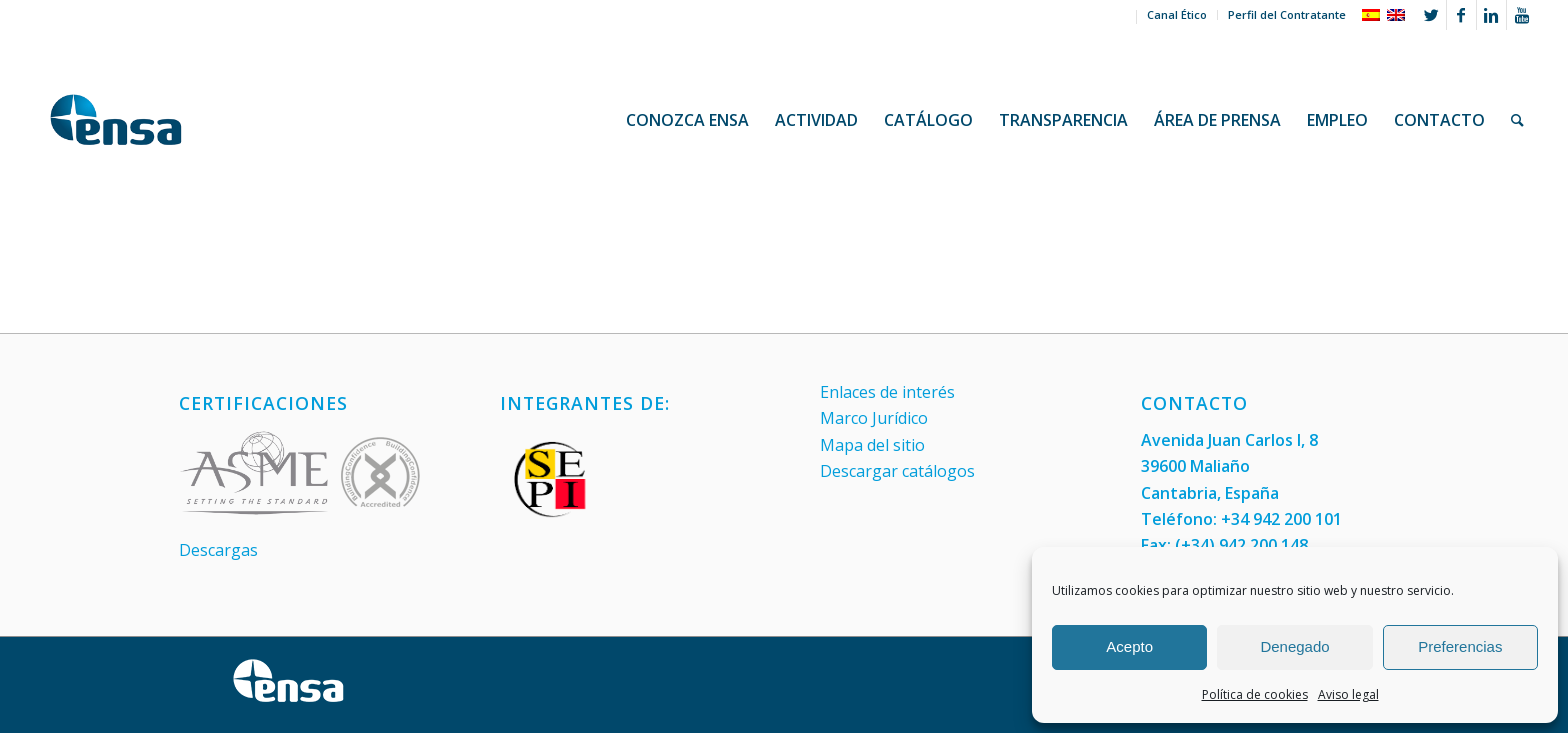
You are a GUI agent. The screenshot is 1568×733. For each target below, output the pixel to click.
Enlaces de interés (887, 392)
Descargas (218, 550)
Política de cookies (1255, 694)
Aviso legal (1348, 694)
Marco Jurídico (874, 418)
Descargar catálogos (897, 471)
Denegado (1294, 646)
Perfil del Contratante (1287, 14)
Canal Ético (1177, 14)
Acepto (1129, 646)
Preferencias (1460, 646)
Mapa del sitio (872, 445)
